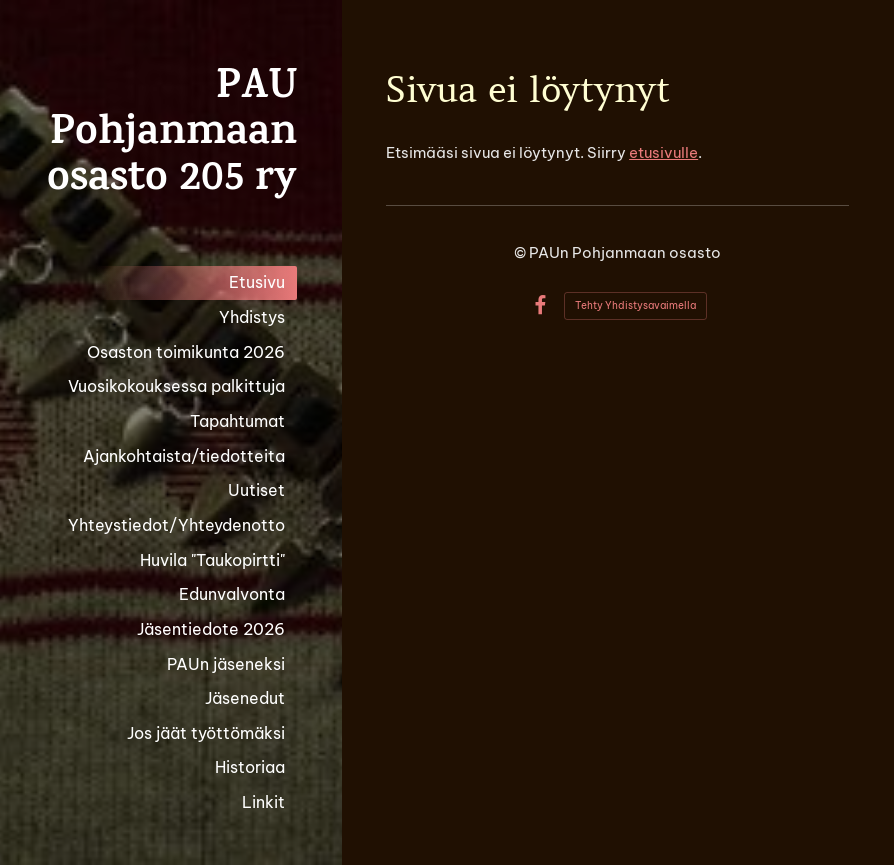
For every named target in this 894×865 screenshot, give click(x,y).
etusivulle (663, 152)
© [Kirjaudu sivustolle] (521, 252)
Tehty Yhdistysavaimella (635, 305)
